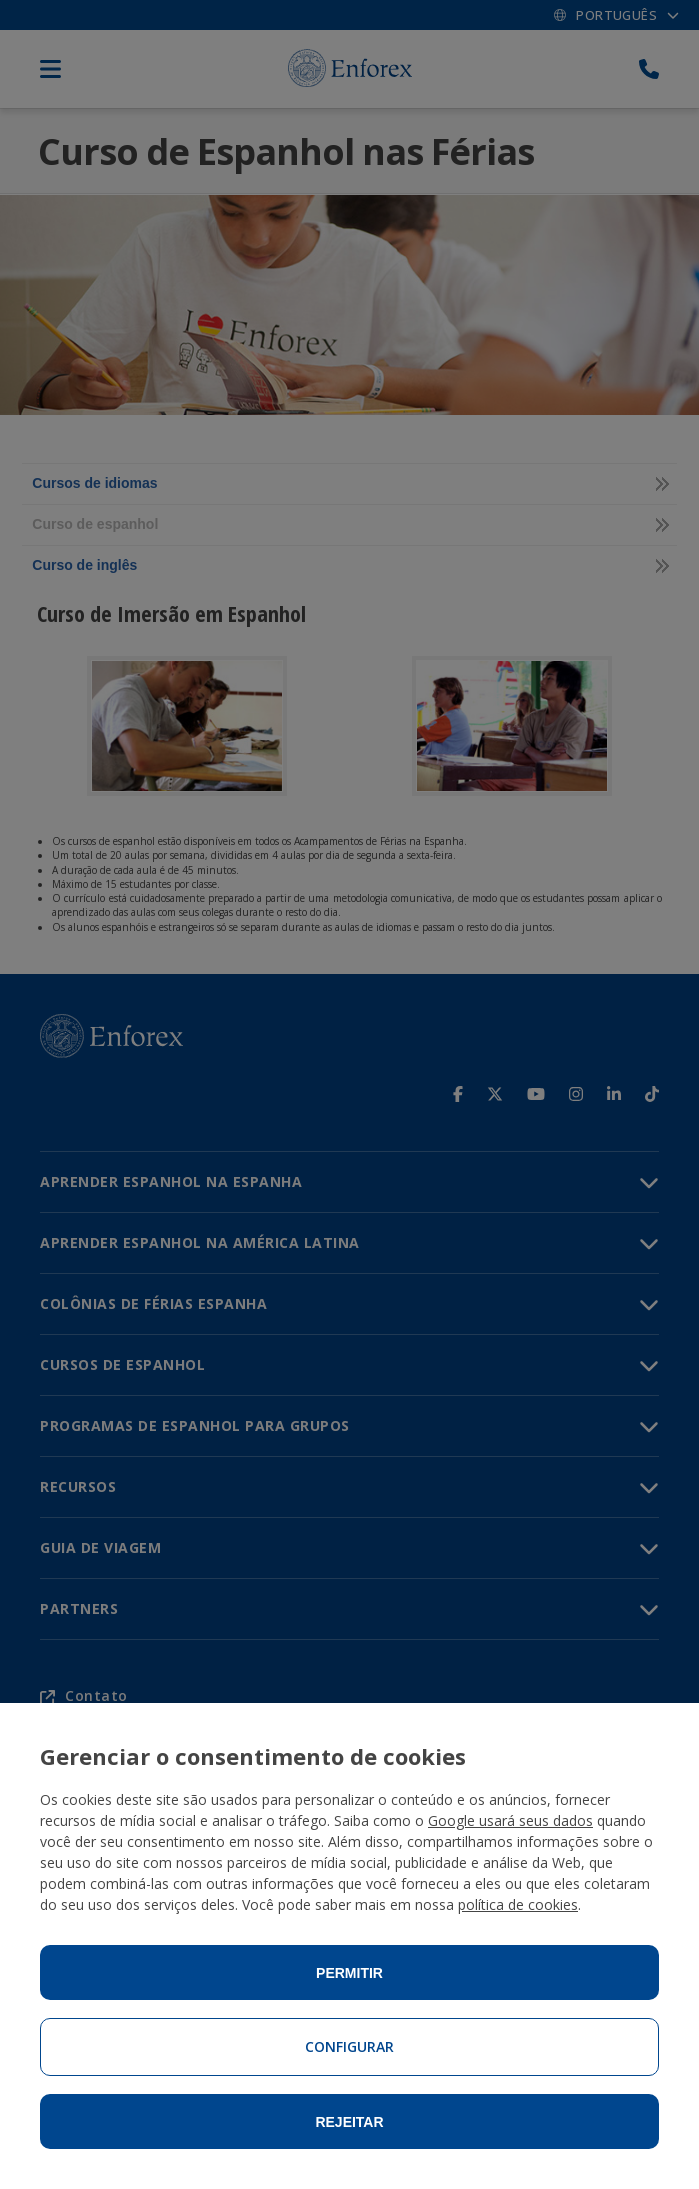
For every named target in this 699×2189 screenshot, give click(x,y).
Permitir (349, 1973)
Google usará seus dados (510, 1820)
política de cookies (518, 1904)
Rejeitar (349, 2122)
